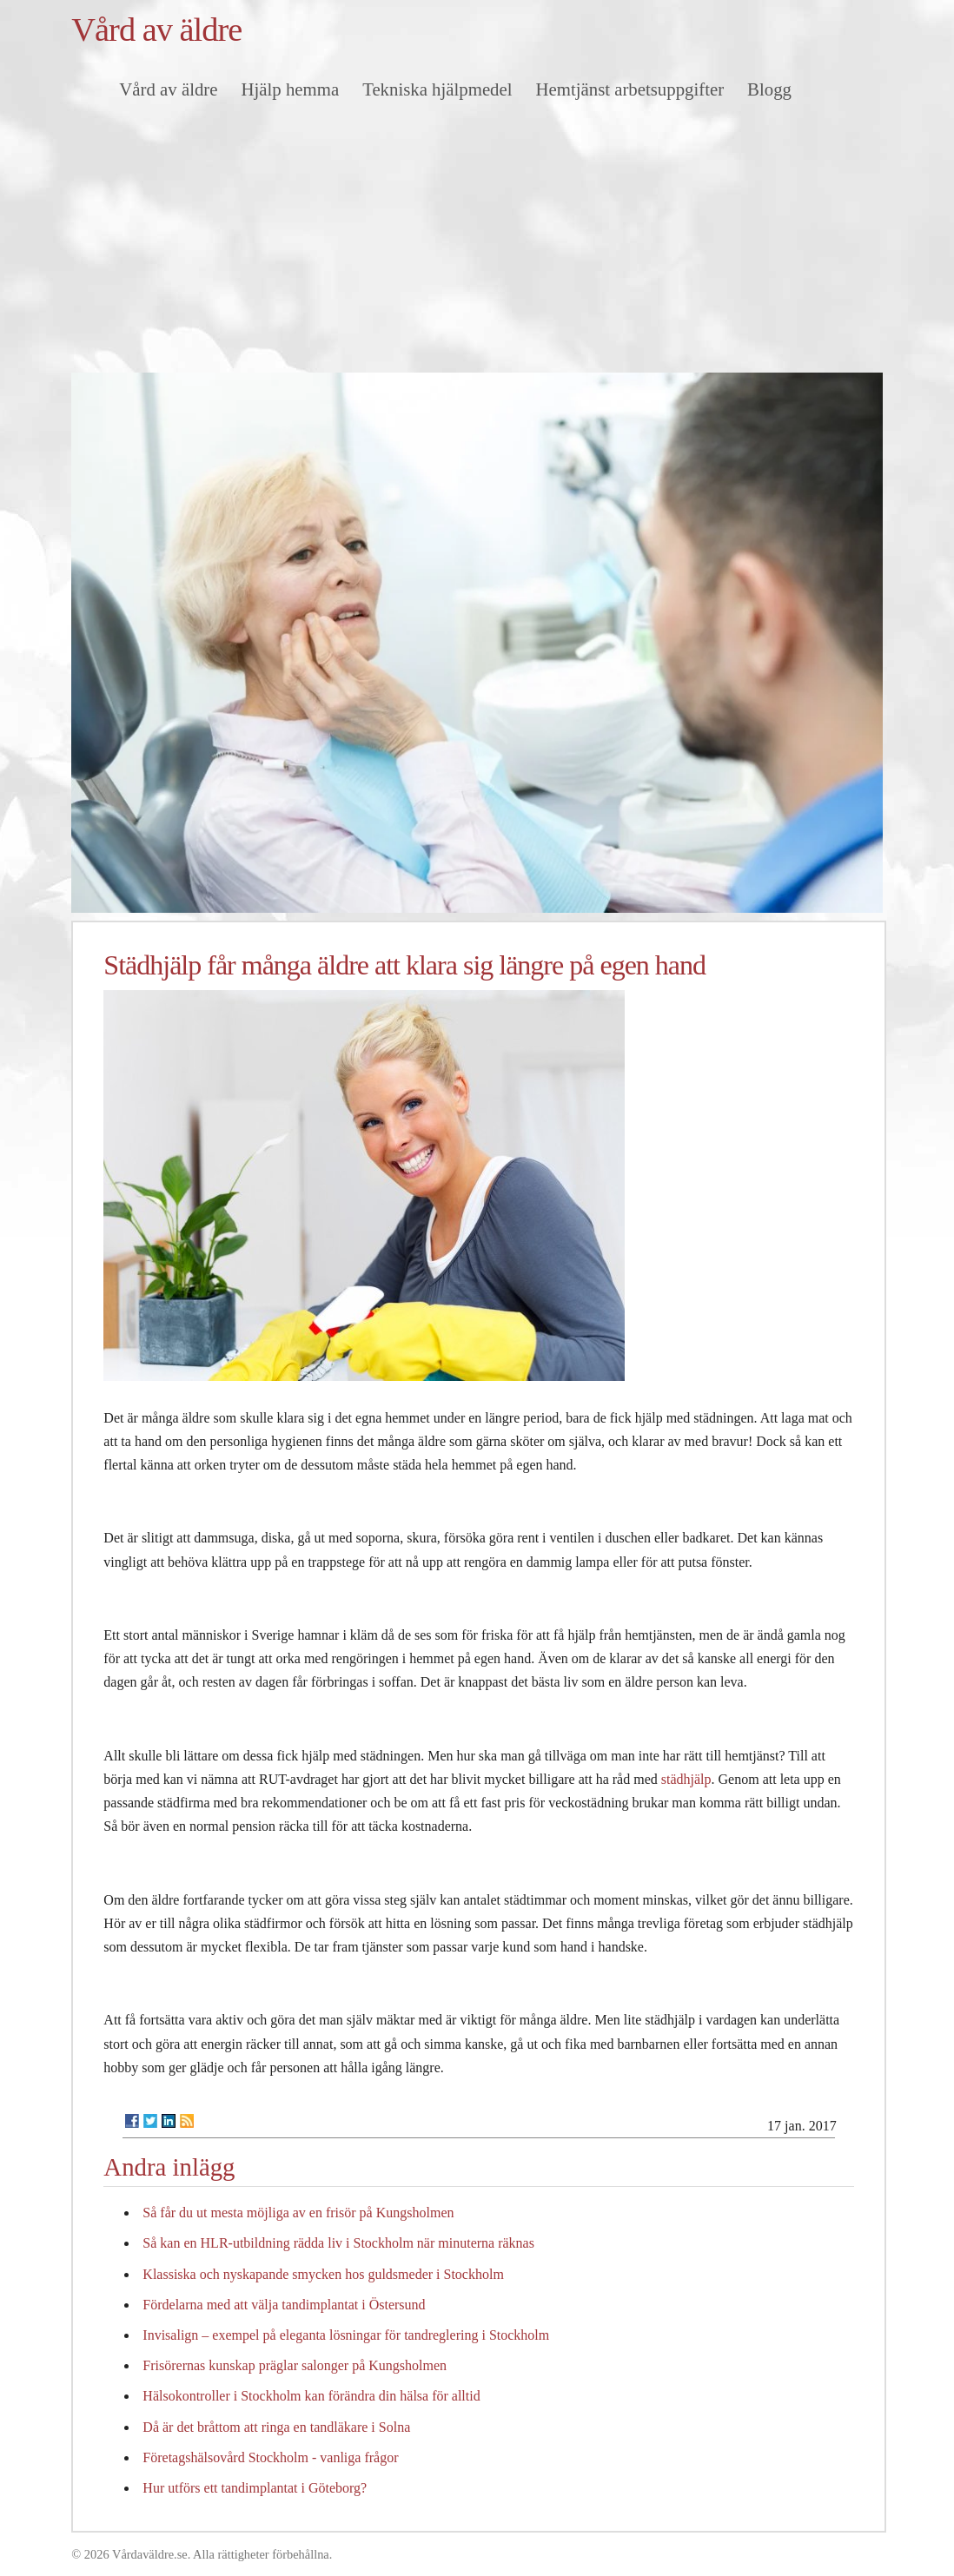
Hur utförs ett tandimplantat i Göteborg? (254, 2487)
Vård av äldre (156, 29)
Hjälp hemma (291, 89)
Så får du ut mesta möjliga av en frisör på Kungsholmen (298, 2212)
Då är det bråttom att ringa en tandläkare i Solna (276, 2427)
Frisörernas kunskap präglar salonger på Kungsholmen (294, 2365)
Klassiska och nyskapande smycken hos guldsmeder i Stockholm (323, 2274)
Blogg (769, 89)
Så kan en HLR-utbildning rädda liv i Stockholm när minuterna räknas (338, 2243)
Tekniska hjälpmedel (437, 89)
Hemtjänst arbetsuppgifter (630, 89)
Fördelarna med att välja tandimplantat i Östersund (283, 2304)
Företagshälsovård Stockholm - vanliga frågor (270, 2457)
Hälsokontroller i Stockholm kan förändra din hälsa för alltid (311, 2395)
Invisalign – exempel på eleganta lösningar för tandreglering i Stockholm (345, 2335)
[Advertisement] (476, 242)
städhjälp (686, 1779)
